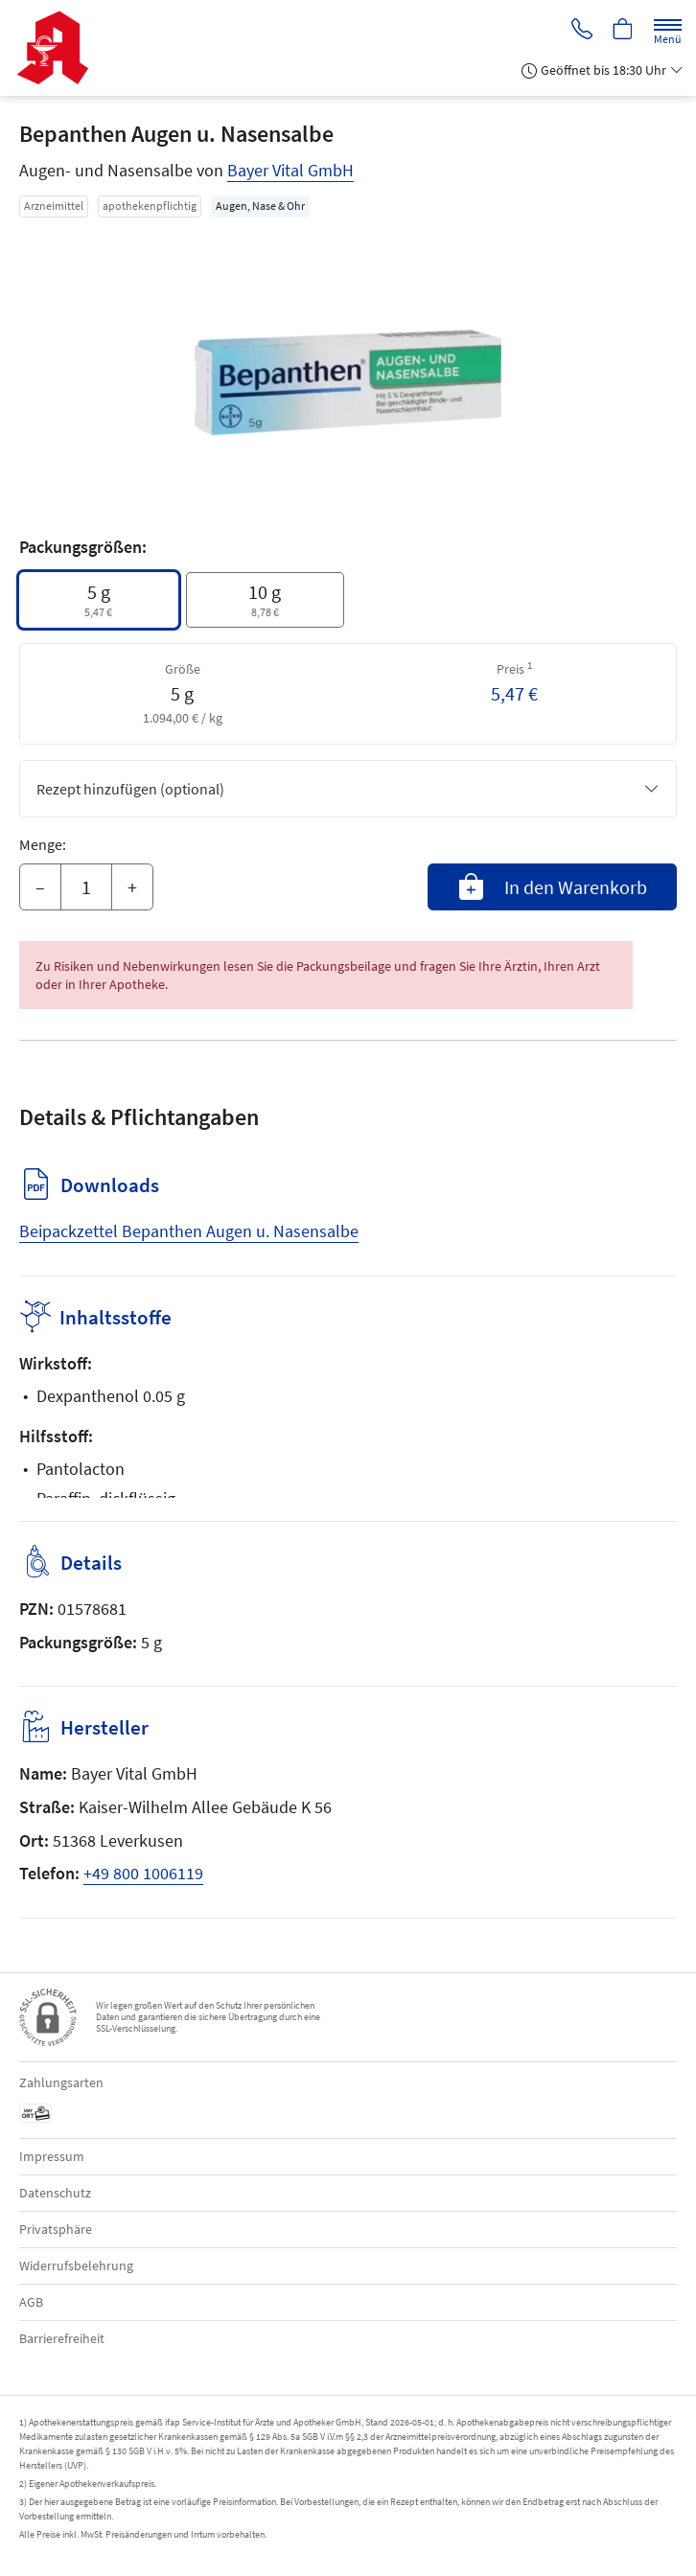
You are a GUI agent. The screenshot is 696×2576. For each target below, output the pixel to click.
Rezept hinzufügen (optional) (348, 788)
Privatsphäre (55, 2229)
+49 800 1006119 (143, 1873)
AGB (31, 2302)
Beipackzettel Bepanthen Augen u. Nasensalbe (189, 1231)
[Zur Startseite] (59, 48)
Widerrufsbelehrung (76, 2265)
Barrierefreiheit (61, 2338)
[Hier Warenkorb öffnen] (622, 30)
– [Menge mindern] (40, 887)
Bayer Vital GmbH (290, 170)
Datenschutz (55, 2192)
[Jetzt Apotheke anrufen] (579, 30)
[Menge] (86, 887)
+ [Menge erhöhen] (132, 887)
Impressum (51, 2156)
